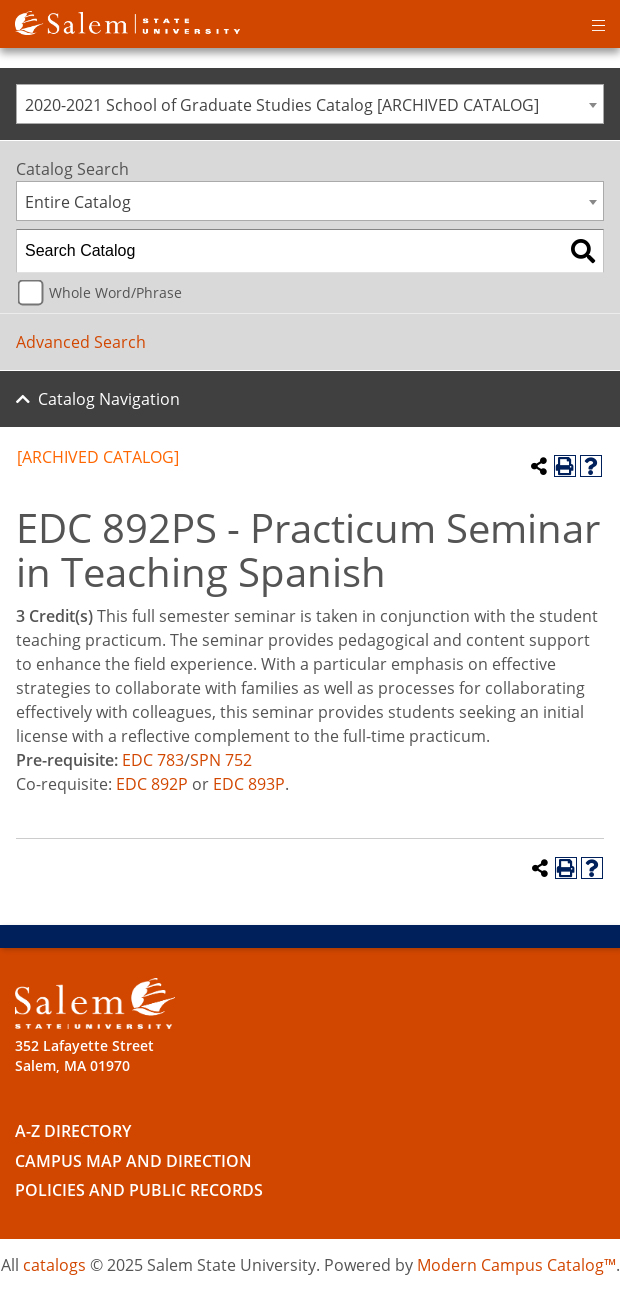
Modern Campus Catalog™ (516, 1265)
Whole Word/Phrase (115, 292)
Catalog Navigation (109, 399)
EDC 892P (152, 784)
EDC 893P (249, 784)
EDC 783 (153, 760)
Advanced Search (81, 342)
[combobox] (310, 104)
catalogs (54, 1265)
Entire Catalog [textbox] (78, 202)
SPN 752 (221, 760)
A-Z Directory (73, 1131)
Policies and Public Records (139, 1190)
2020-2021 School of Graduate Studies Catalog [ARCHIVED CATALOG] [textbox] (282, 105)
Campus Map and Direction (133, 1161)
